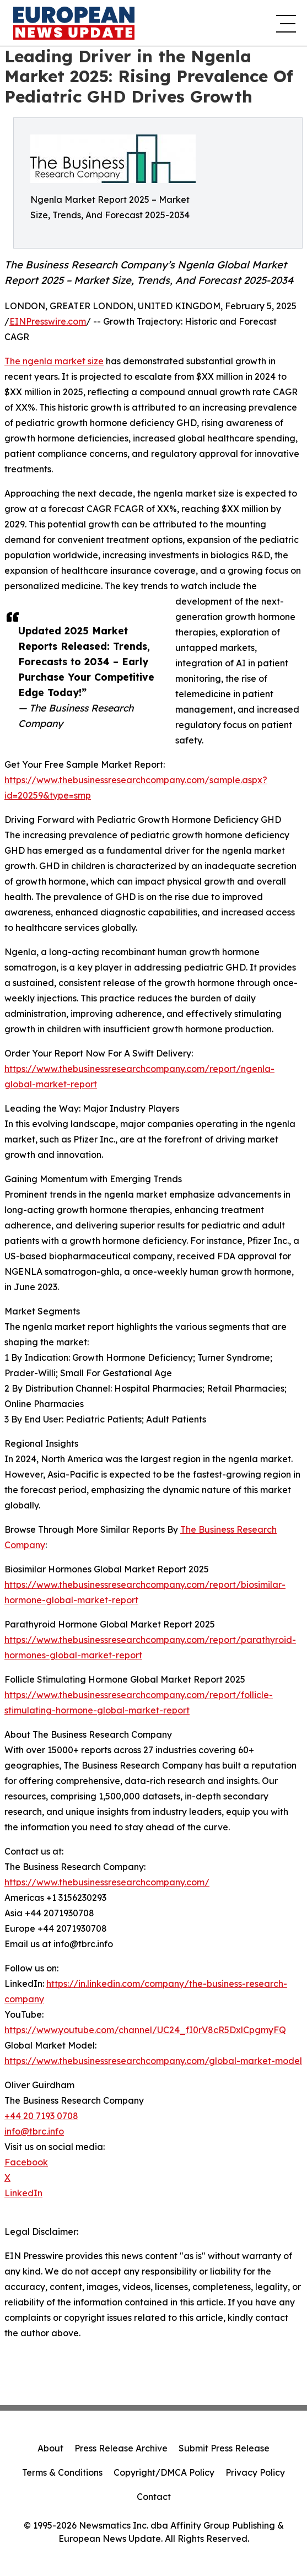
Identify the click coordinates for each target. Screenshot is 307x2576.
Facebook (26, 2162)
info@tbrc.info (34, 2131)
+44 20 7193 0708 (41, 2115)
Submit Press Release (224, 2448)
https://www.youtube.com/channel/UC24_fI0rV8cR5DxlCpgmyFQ (145, 2029)
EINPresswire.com (47, 321)
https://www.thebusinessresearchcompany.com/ (106, 1882)
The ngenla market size (54, 361)
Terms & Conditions (62, 2472)
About (50, 2448)
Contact (154, 2496)
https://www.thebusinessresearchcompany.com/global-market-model (153, 2060)
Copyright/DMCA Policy (164, 2472)
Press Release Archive (121, 2448)
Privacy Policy (255, 2472)
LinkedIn (23, 2192)
